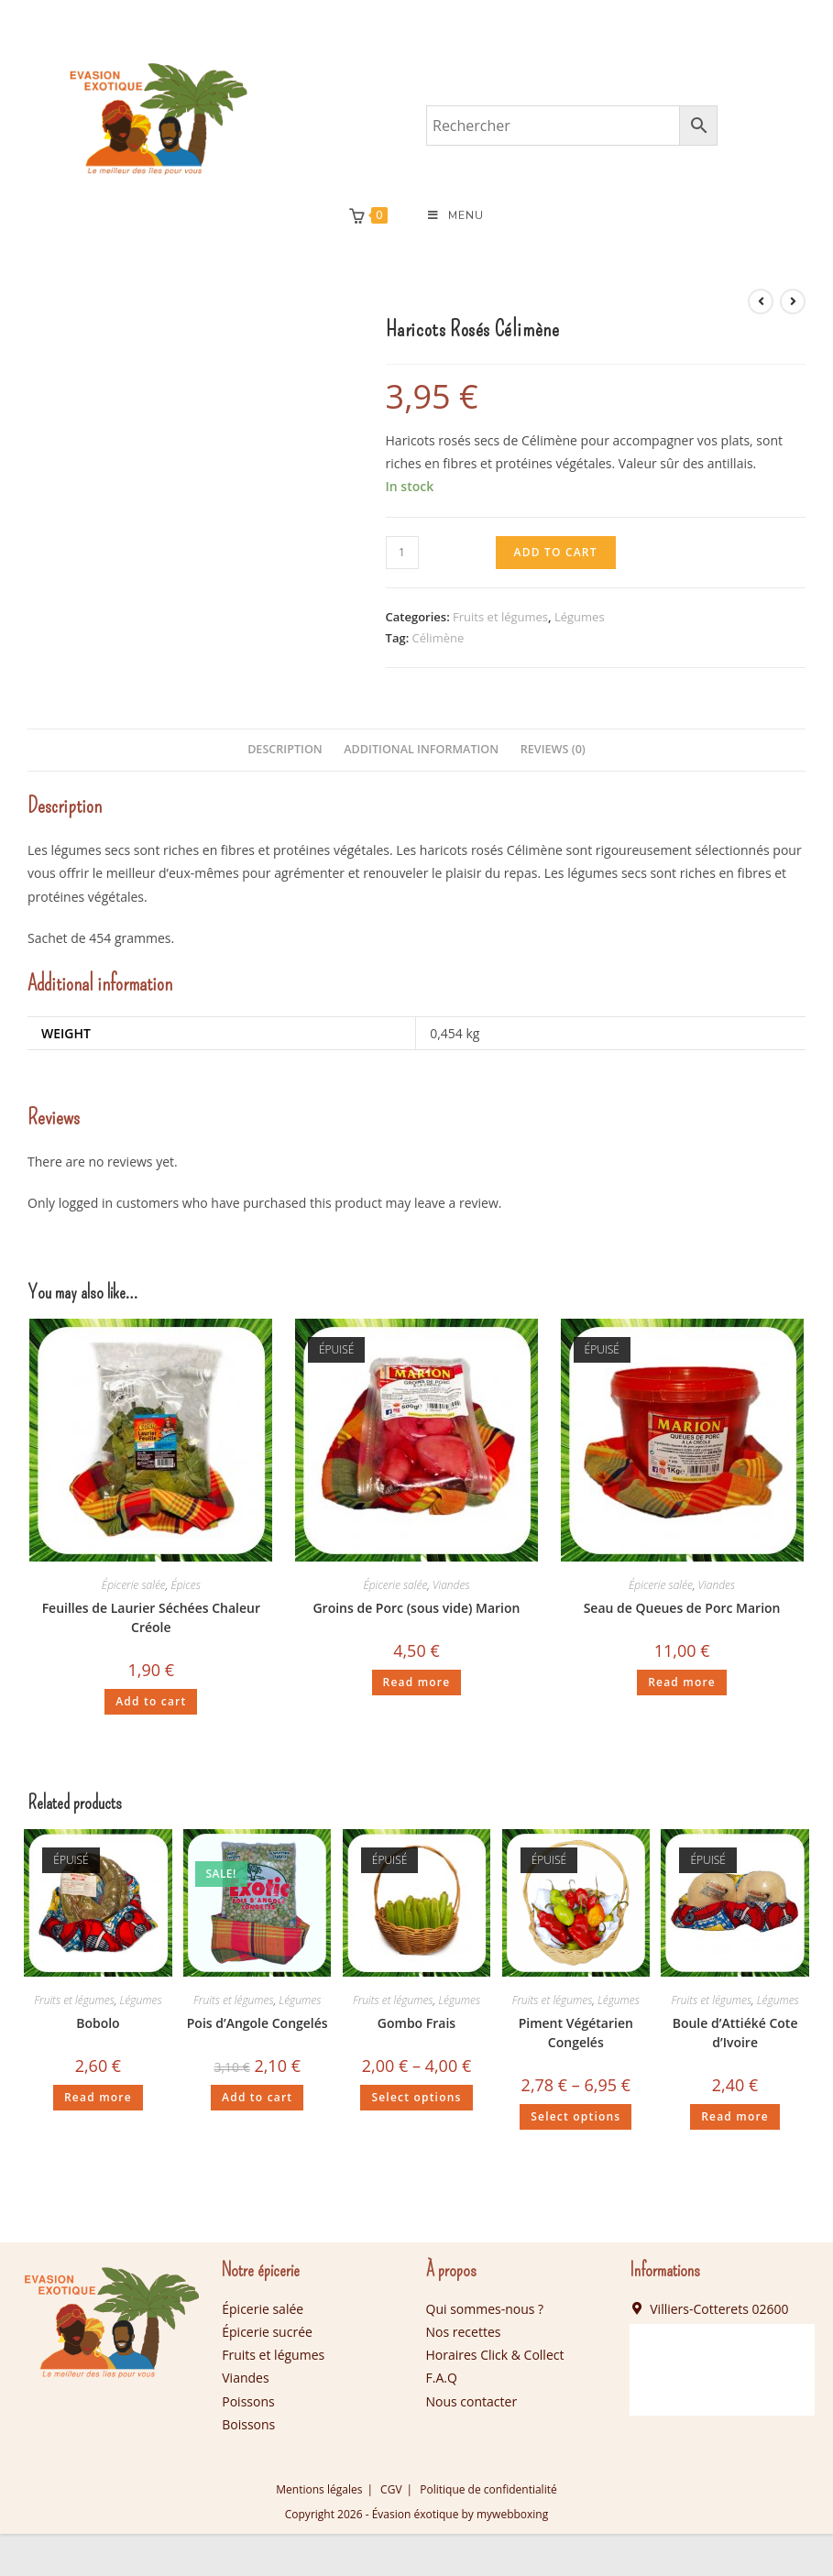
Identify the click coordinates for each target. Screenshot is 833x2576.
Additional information (421, 750)
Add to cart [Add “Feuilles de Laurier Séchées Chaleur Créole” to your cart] (150, 1701)
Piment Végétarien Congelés (576, 2033)
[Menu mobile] (456, 216)
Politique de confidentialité (488, 2490)
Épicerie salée (134, 1585)
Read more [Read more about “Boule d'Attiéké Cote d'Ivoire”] (735, 2117)
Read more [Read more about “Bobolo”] (98, 2098)
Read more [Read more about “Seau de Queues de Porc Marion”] (682, 1682)
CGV (390, 2490)
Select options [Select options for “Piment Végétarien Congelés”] (575, 2117)
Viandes (451, 1585)
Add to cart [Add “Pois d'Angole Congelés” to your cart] (257, 2098)
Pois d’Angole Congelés (257, 2024)
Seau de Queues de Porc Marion (682, 1608)
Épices (185, 1585)
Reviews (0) (553, 750)
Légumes (579, 616)
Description (285, 750)
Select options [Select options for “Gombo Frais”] (416, 2098)
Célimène (438, 638)
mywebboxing (512, 2515)
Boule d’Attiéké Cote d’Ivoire (735, 2033)
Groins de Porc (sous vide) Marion (416, 1608)
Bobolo (97, 2024)
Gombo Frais (416, 2024)
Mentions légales (319, 2490)
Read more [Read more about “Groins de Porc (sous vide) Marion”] (417, 1682)
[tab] (285, 751)
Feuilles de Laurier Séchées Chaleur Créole (151, 1617)
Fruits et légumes (500, 616)
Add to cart (555, 552)
